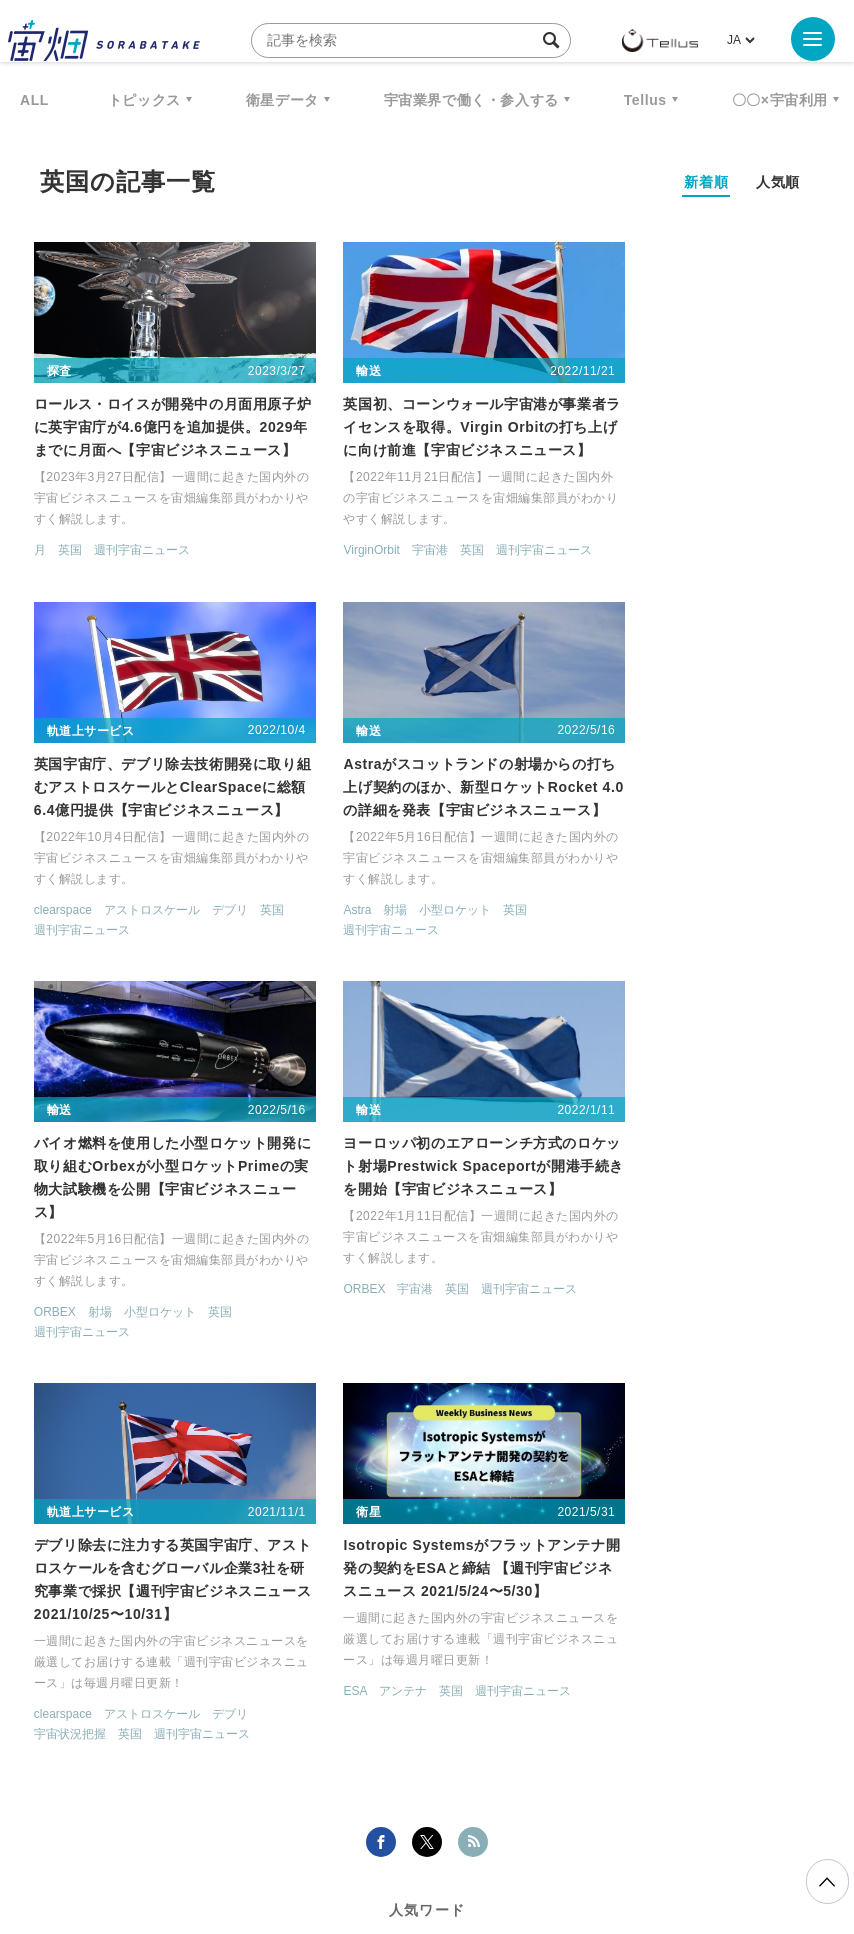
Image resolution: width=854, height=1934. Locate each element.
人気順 (778, 182)
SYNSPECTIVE (527, 1602)
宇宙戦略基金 (751, 1602)
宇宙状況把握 (71, 1354)
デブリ (768, 553)
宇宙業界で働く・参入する (471, 100)
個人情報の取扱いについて (367, 1829)
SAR (423, 1602)
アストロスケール (690, 553)
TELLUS (246, 1565)
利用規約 (261, 1829)
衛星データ (282, 100)
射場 (87, 932)
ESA (316, 1311)
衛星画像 (87, 1602)
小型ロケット (147, 932)
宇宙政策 (313, 1639)
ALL (34, 100)
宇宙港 (390, 553)
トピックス (144, 100)
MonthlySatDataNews (606, 1565)
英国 (71, 553)
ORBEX (325, 932)
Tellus (645, 100)
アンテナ (364, 1311)
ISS (363, 1602)
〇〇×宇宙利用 (780, 100)
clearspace (601, 553)
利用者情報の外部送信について (533, 1829)
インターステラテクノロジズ (473, 1639)
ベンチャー (753, 1565)
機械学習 (287, 1602)
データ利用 (188, 1602)
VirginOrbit (332, 553)
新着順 (706, 182)
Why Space (456, 1565)
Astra (49, 932)
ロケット (644, 1602)
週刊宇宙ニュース (143, 553)
